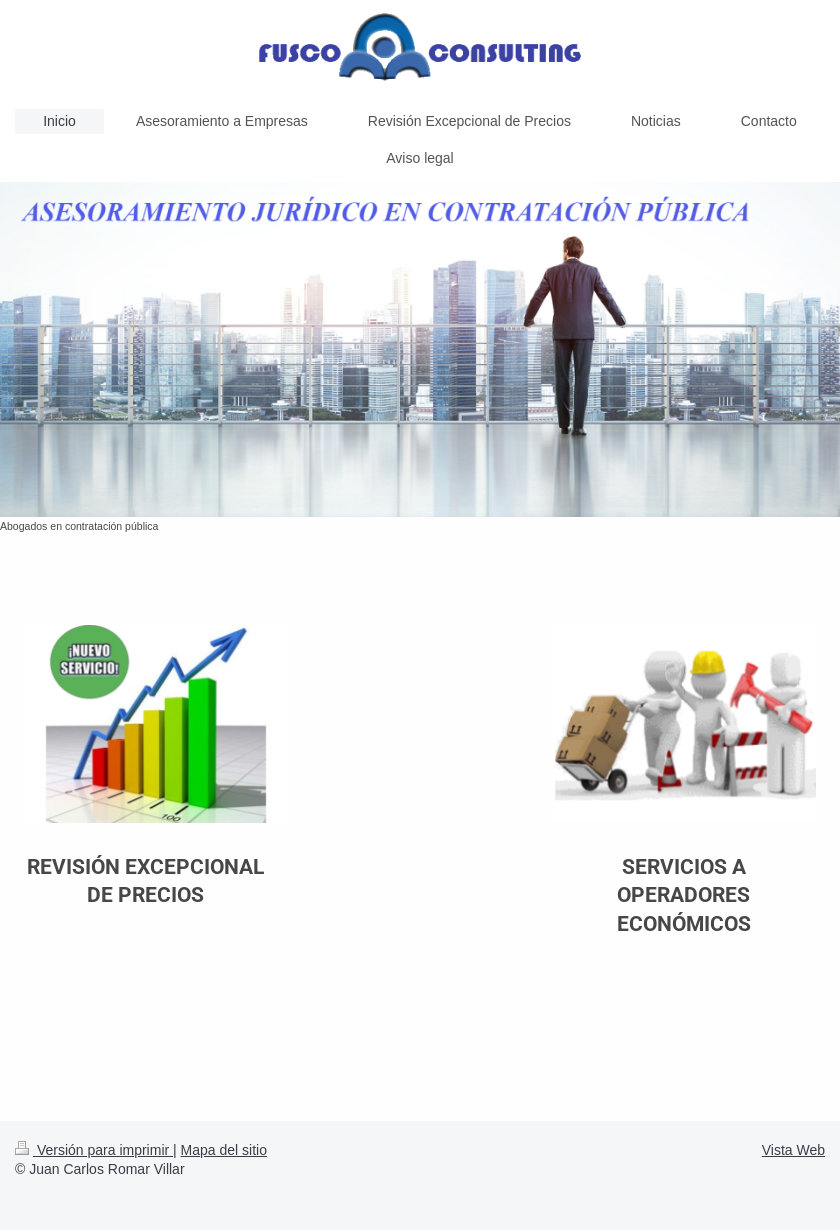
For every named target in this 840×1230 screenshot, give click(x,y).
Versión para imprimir (94, 1150)
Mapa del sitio (224, 1150)
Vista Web (793, 1150)
